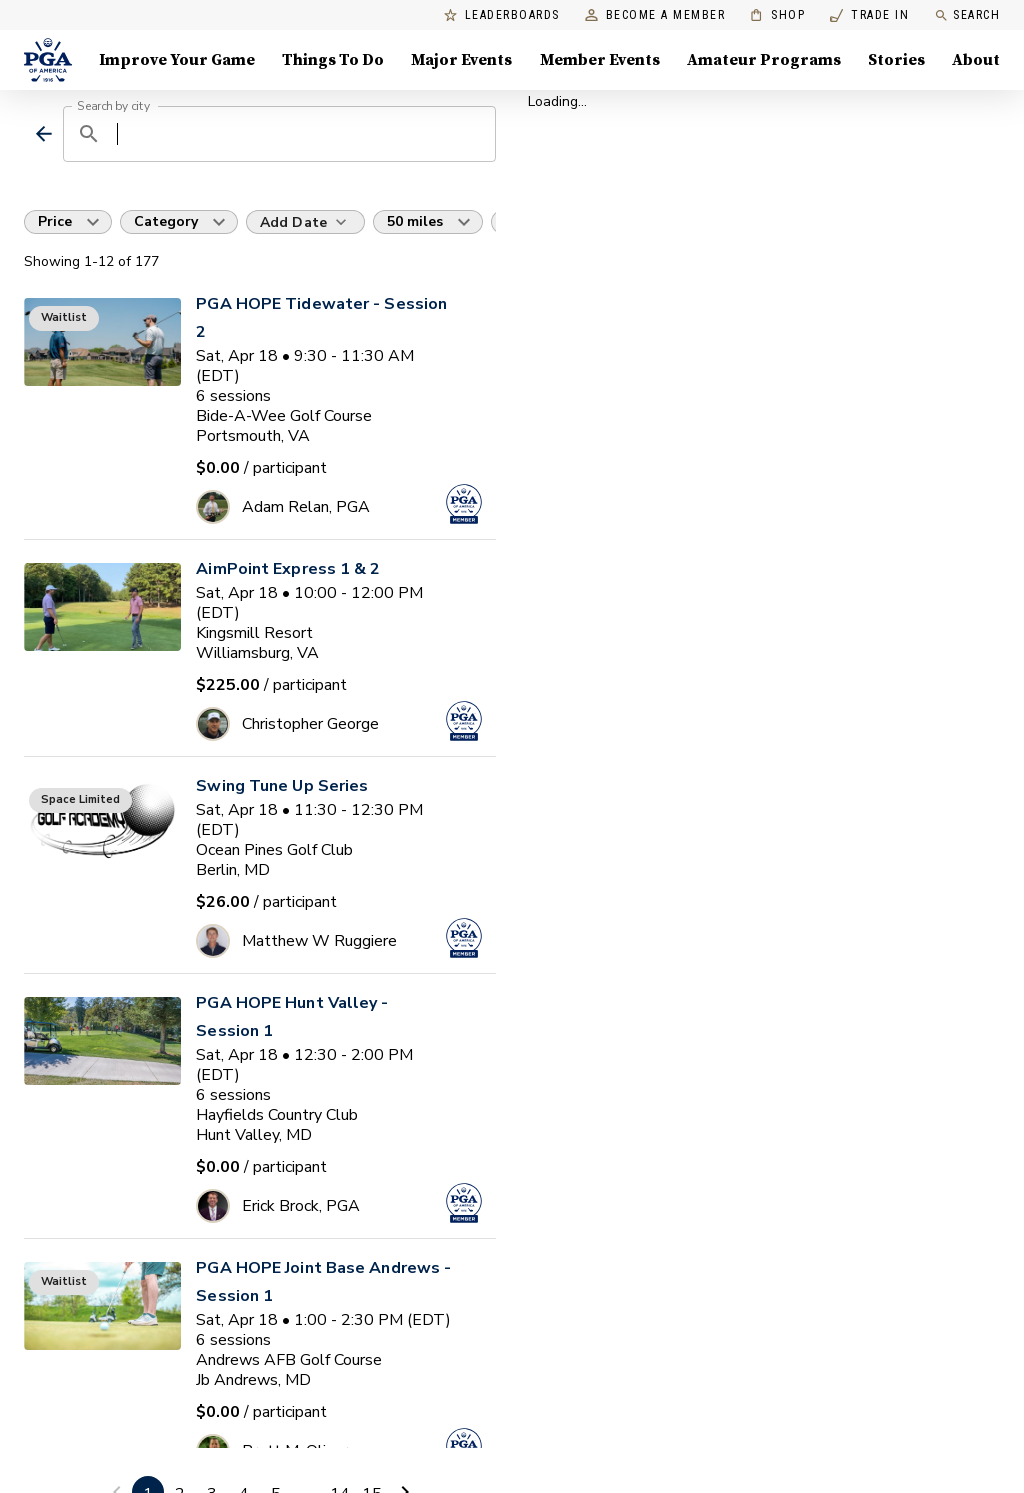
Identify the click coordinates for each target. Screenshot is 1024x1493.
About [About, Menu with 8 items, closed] (976, 60)
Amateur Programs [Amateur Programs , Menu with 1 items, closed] (764, 60)
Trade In (869, 15)
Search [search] (967, 15)
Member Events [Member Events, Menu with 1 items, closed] (600, 60)
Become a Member (655, 15)
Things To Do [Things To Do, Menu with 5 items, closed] (333, 60)
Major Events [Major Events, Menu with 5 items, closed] (461, 60)
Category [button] (166, 221)
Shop (777, 15)
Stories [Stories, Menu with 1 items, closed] (896, 60)
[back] (43, 134)
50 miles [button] (415, 221)
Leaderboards (502, 15)
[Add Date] (305, 222)
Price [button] (55, 221)
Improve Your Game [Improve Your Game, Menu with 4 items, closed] (177, 60)
